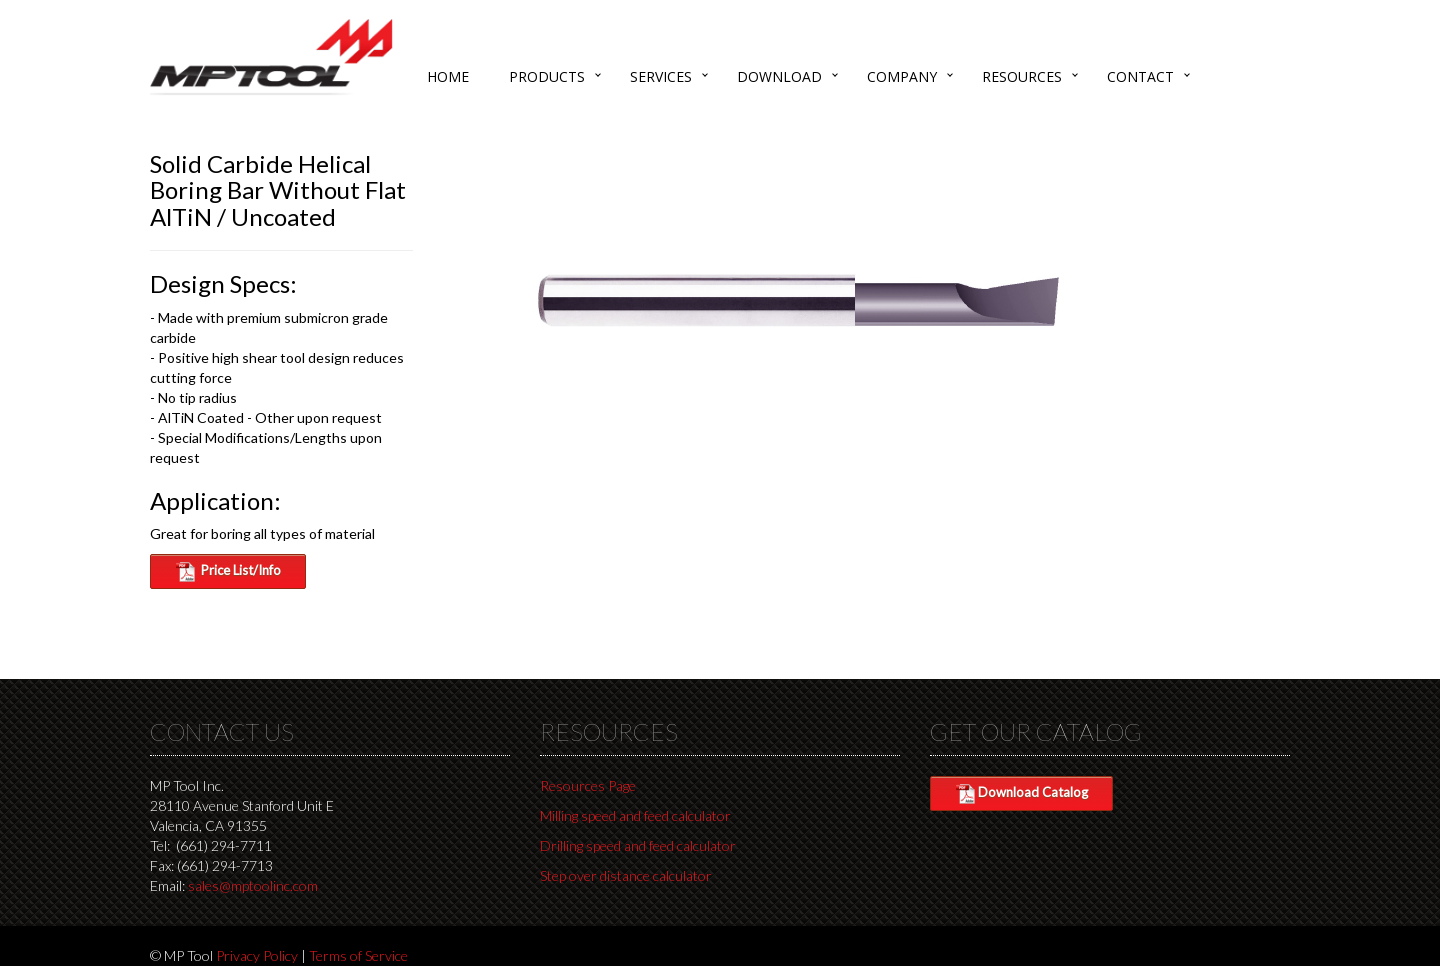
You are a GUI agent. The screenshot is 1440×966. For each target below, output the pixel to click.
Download (779, 76)
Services (661, 76)
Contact (1140, 76)
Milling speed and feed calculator (635, 815)
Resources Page (588, 785)
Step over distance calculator (626, 875)
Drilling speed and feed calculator (638, 845)
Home (448, 76)
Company (902, 76)
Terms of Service (358, 955)
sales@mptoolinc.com (253, 885)
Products (547, 76)
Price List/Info (228, 572)
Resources (1022, 76)
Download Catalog (1021, 794)
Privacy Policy (257, 955)
